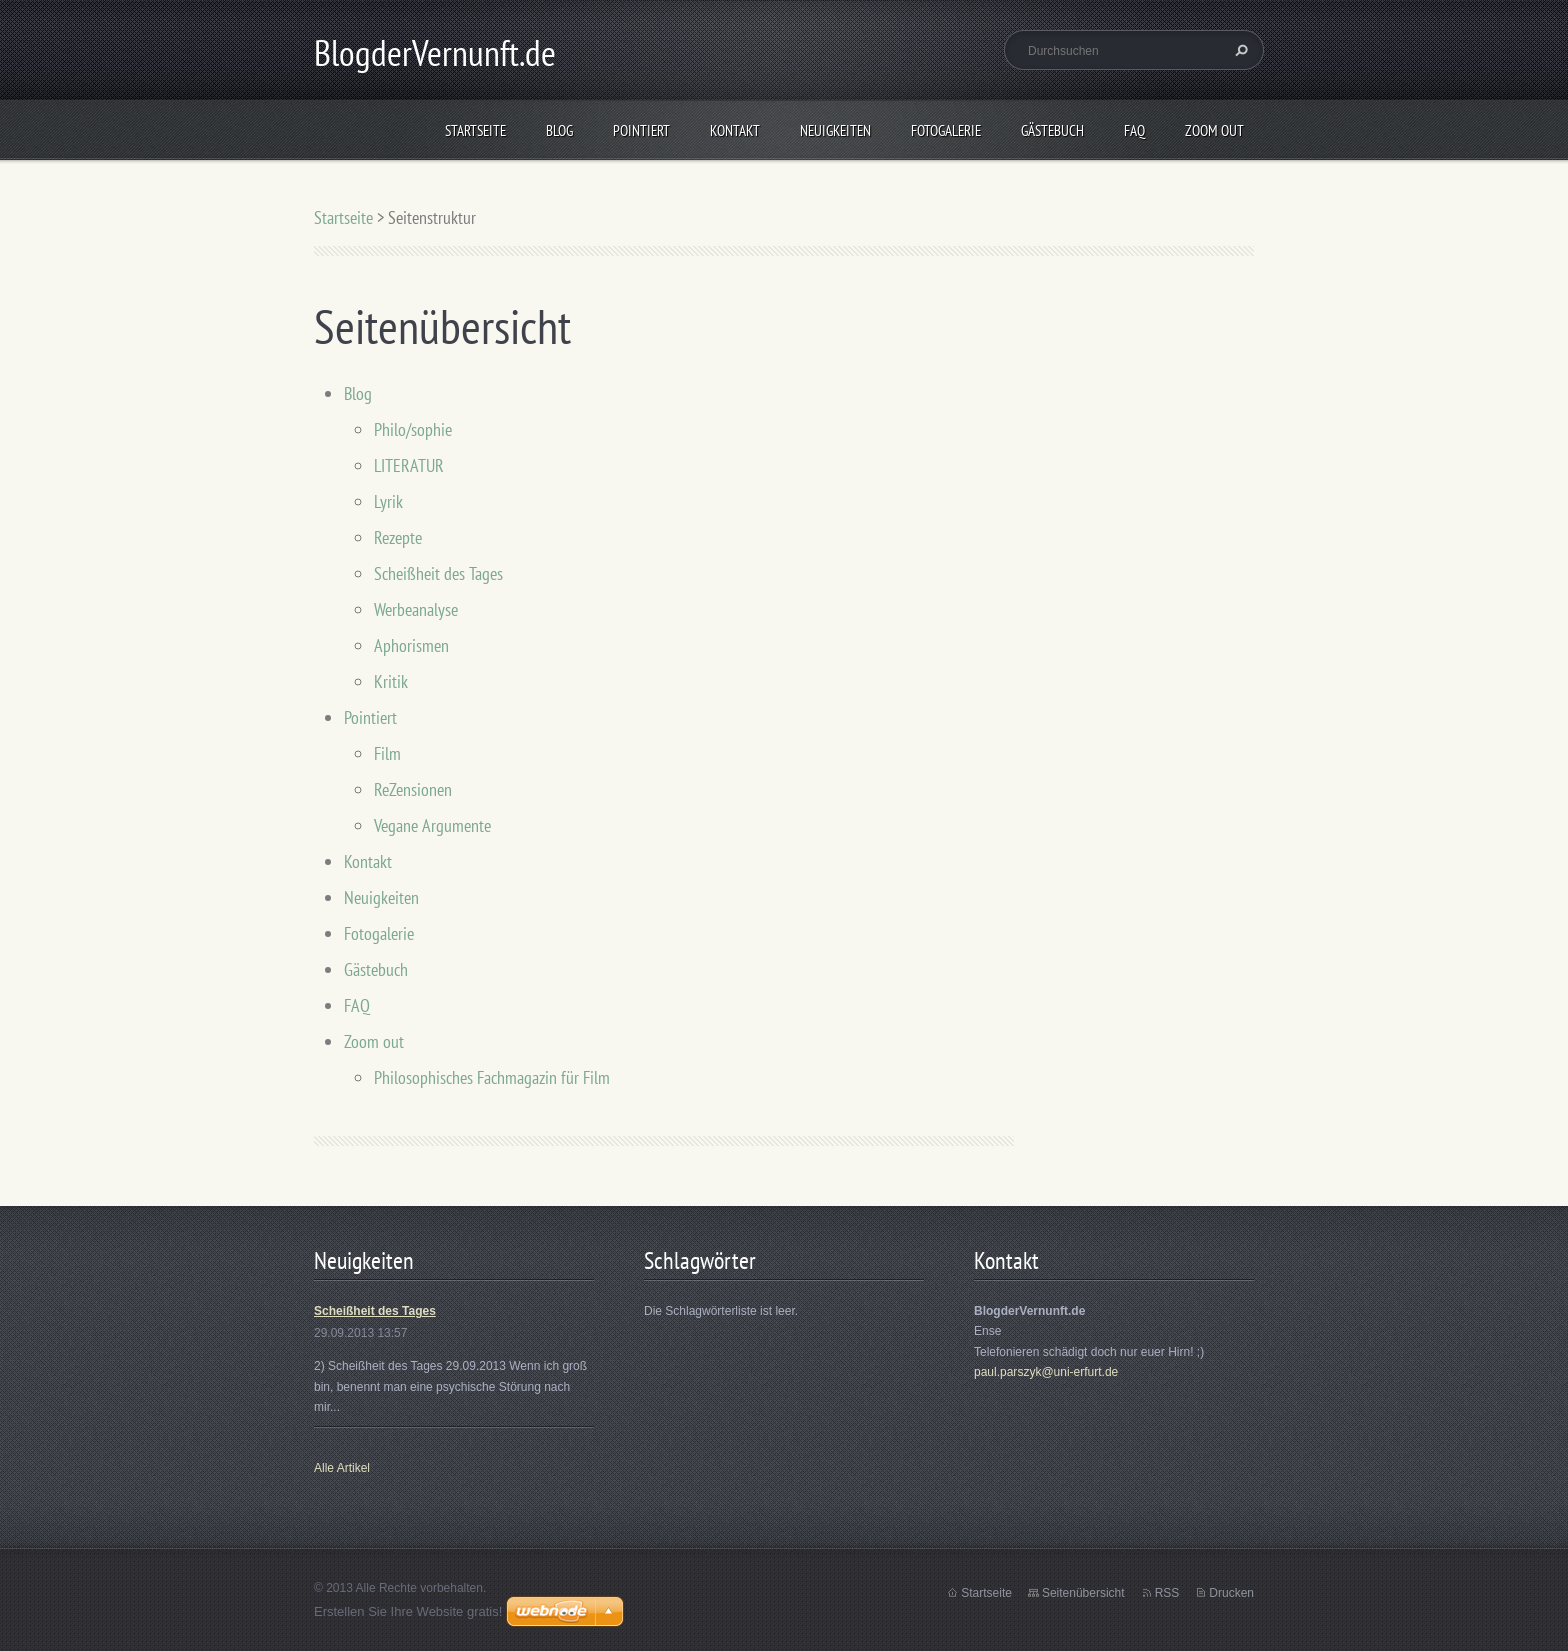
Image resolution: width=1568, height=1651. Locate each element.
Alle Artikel (342, 1468)
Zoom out (1214, 130)
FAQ (1134, 130)
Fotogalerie (946, 130)
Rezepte (398, 537)
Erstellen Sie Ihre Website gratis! (408, 1611)
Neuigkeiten (835, 130)
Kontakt (735, 130)
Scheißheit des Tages (438, 573)
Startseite (475, 130)
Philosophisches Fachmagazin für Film (492, 1077)
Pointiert (641, 130)
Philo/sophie (413, 429)
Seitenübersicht (1083, 1593)
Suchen (1239, 50)
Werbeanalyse (416, 609)
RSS (1167, 1593)
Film (387, 753)
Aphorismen (411, 645)
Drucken (1231, 1593)
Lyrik (388, 501)
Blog (559, 130)
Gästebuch (1052, 130)
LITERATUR (409, 465)
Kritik (391, 681)
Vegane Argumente (432, 825)
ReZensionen (413, 789)
